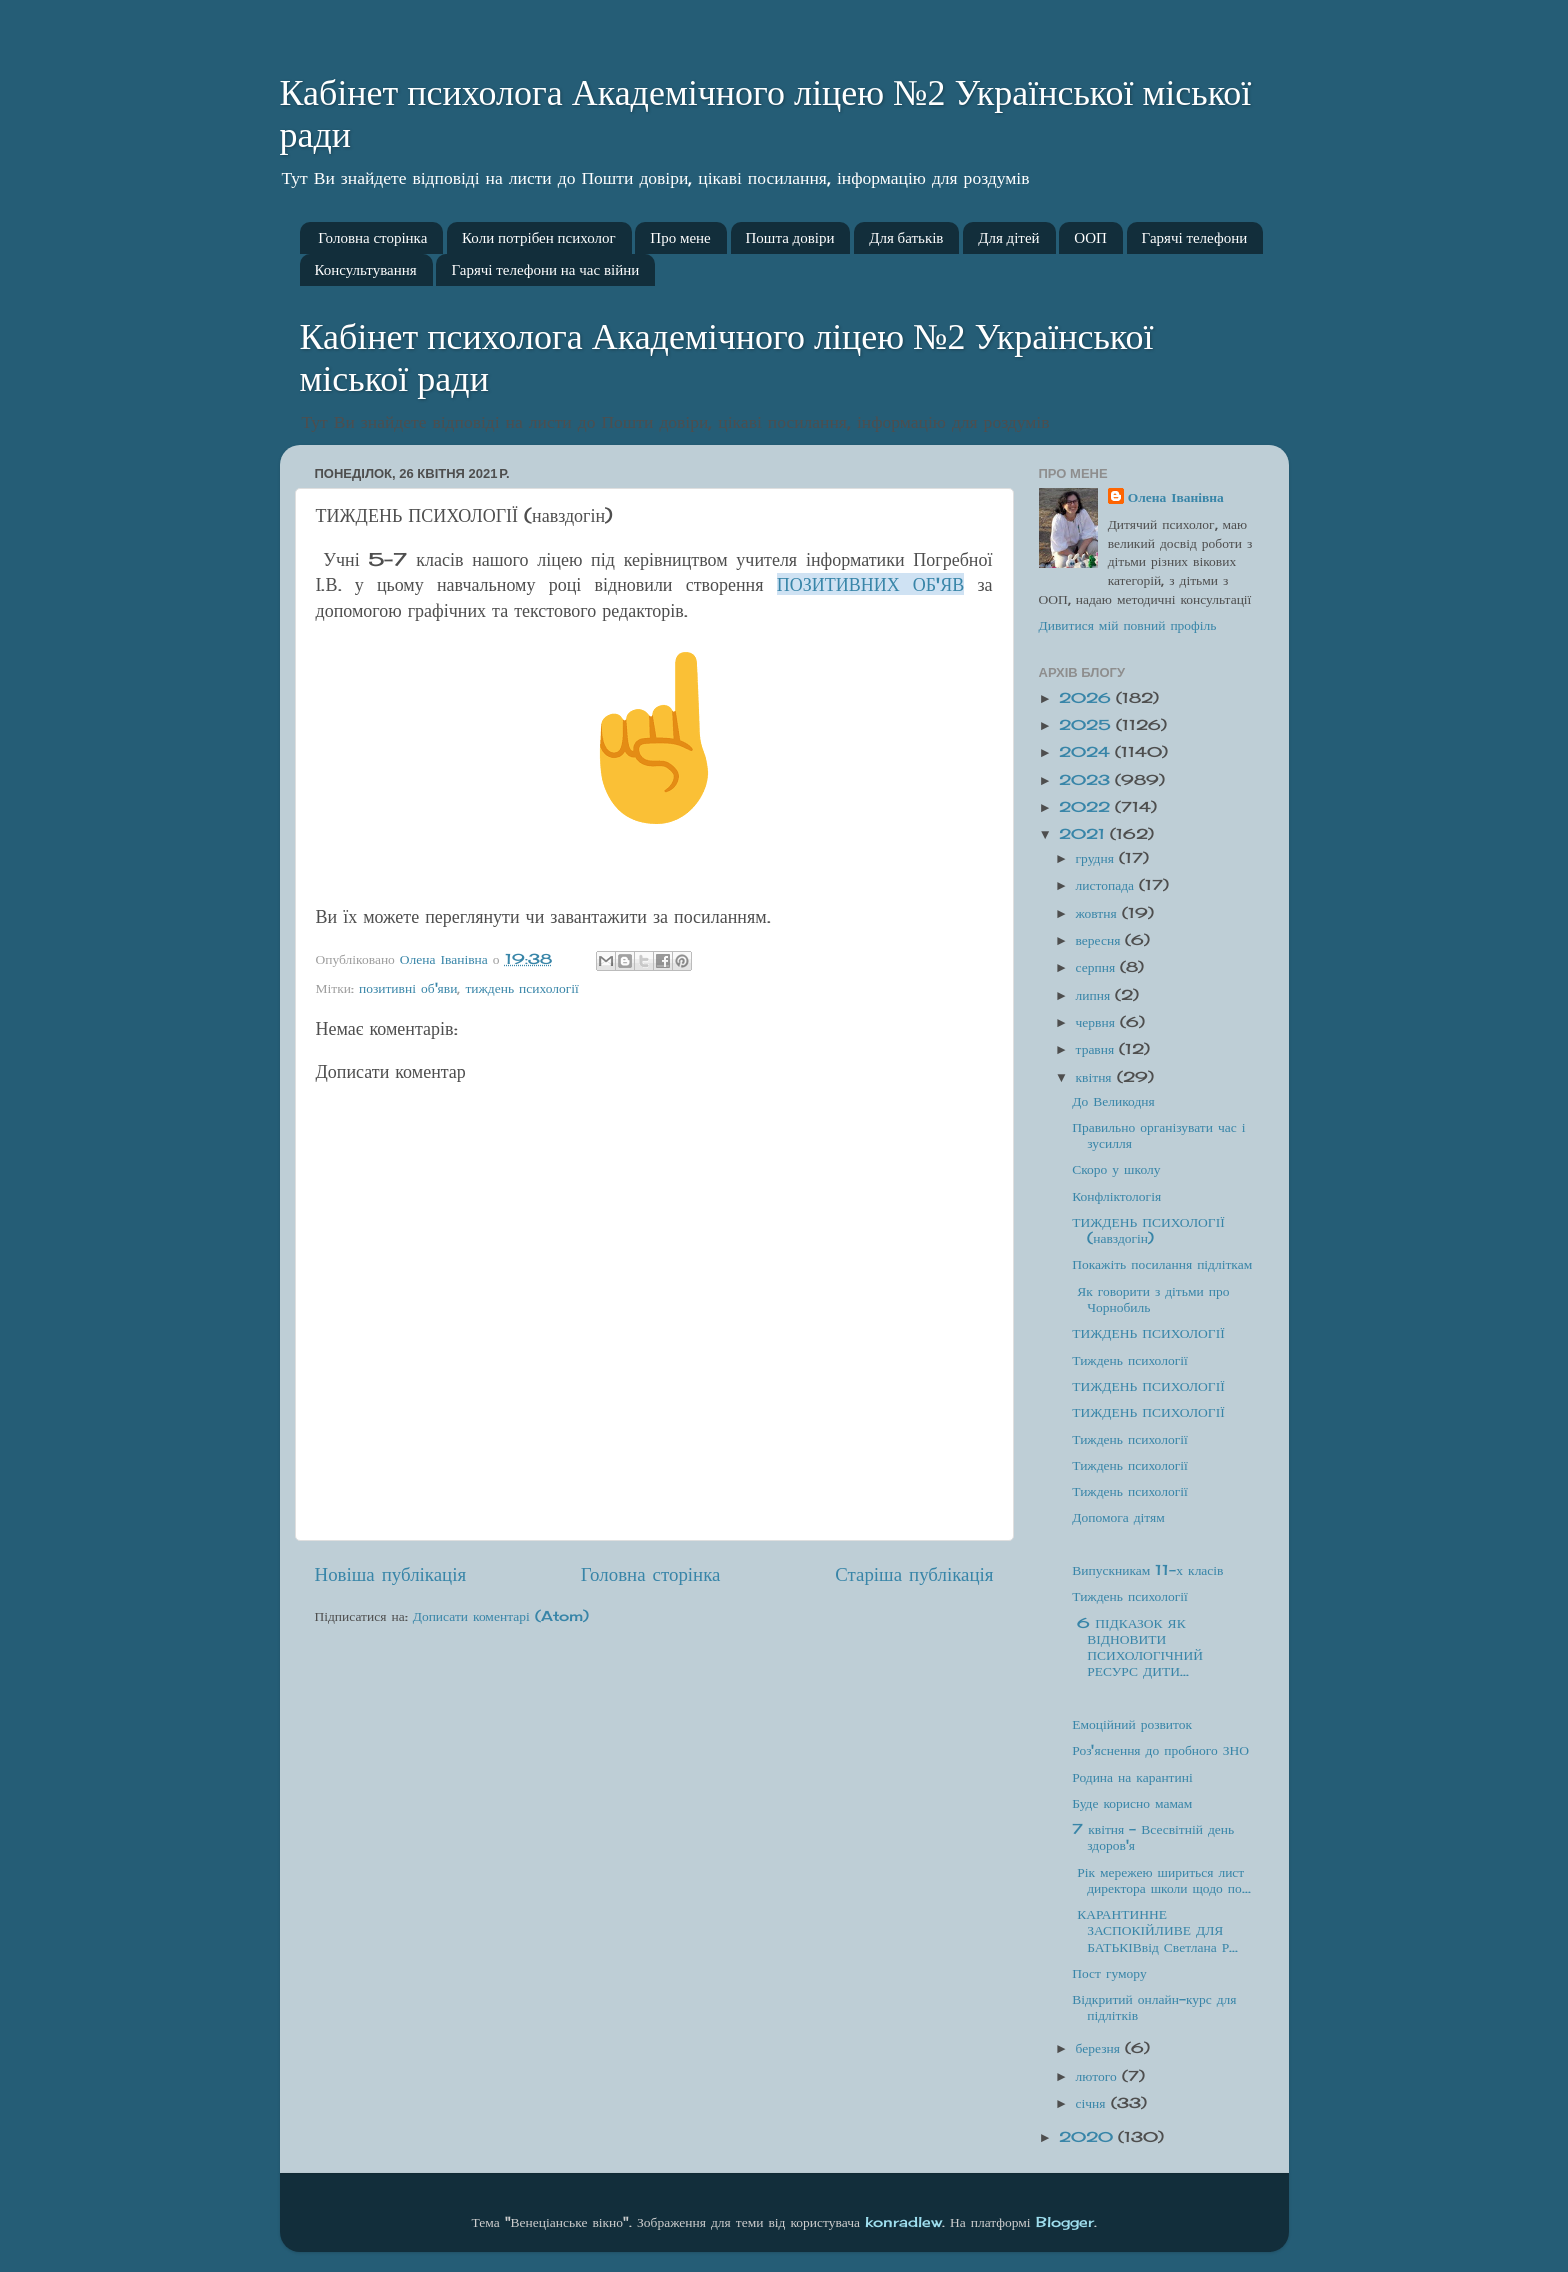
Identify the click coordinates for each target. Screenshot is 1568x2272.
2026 (1087, 698)
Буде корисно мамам (1132, 1803)
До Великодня (1113, 1101)
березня (1100, 2048)
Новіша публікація (391, 1574)
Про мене (680, 238)
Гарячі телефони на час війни (545, 270)
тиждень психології (521, 988)
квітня (1096, 1077)
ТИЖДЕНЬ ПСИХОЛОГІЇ (1148, 1333)
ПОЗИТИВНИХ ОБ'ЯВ (871, 584)
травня (1098, 1049)
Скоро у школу (1116, 1169)
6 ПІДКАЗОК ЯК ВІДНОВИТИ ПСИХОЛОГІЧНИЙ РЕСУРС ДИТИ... (1137, 1647)
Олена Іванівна (1176, 497)
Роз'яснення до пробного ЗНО (1160, 1750)
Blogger (1065, 2222)
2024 (1087, 752)
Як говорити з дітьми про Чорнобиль (1150, 1299)
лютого (1099, 2076)
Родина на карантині (1132, 1777)
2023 (1087, 780)
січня (1093, 2103)
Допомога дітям (1118, 1517)
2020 (1088, 2137)
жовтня (1099, 913)
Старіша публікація (914, 1574)
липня (1096, 995)
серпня (1098, 967)
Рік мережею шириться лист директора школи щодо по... (1161, 1880)
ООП (1090, 238)
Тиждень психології (1129, 1360)
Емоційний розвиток (1132, 1724)
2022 (1087, 807)
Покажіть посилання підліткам (1162, 1264)
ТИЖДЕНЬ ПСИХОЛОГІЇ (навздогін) (1148, 1230)
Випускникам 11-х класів (1147, 1570)
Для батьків (906, 238)
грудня (1097, 858)
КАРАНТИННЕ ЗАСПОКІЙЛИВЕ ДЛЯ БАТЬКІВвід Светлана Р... (1155, 1930)
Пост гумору (1109, 1973)
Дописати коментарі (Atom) (501, 1616)
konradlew (903, 2222)
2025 (1087, 725)
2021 (1084, 834)
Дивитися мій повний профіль (1128, 625)
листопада (1108, 885)
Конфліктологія (1116, 1196)
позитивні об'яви (408, 988)
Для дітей (1008, 238)
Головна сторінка (372, 238)
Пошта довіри (790, 238)
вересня (1101, 940)
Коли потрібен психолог (539, 238)
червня (1098, 1022)
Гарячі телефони (1195, 238)
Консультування (366, 270)
